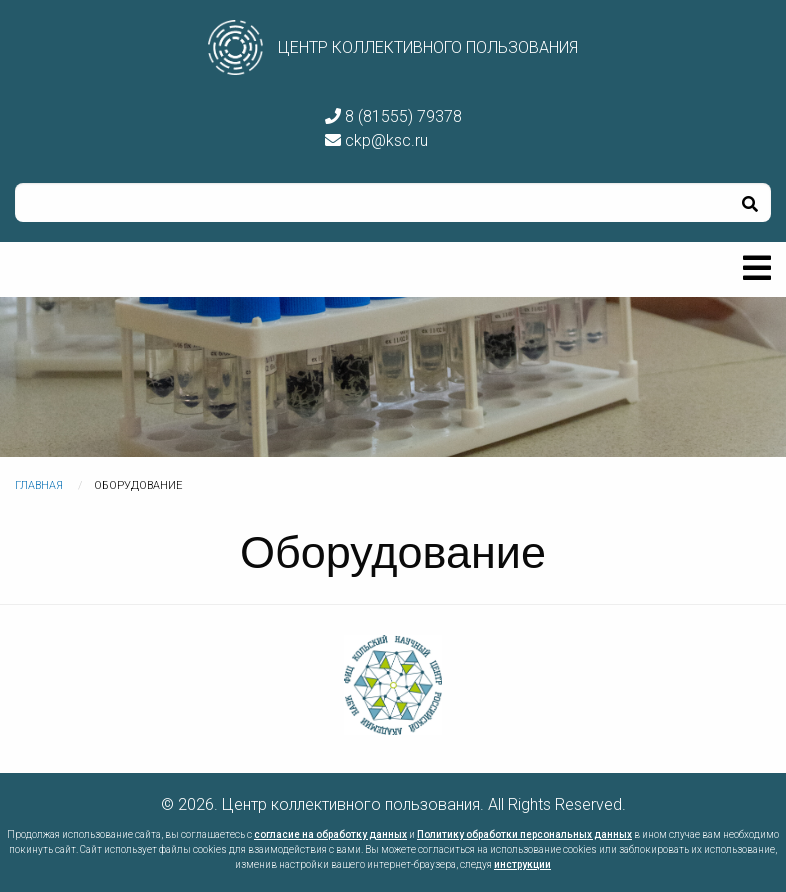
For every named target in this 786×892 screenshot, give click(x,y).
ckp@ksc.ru (376, 140)
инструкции (522, 864)
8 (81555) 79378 (393, 116)
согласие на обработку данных (330, 834)
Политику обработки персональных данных (524, 834)
